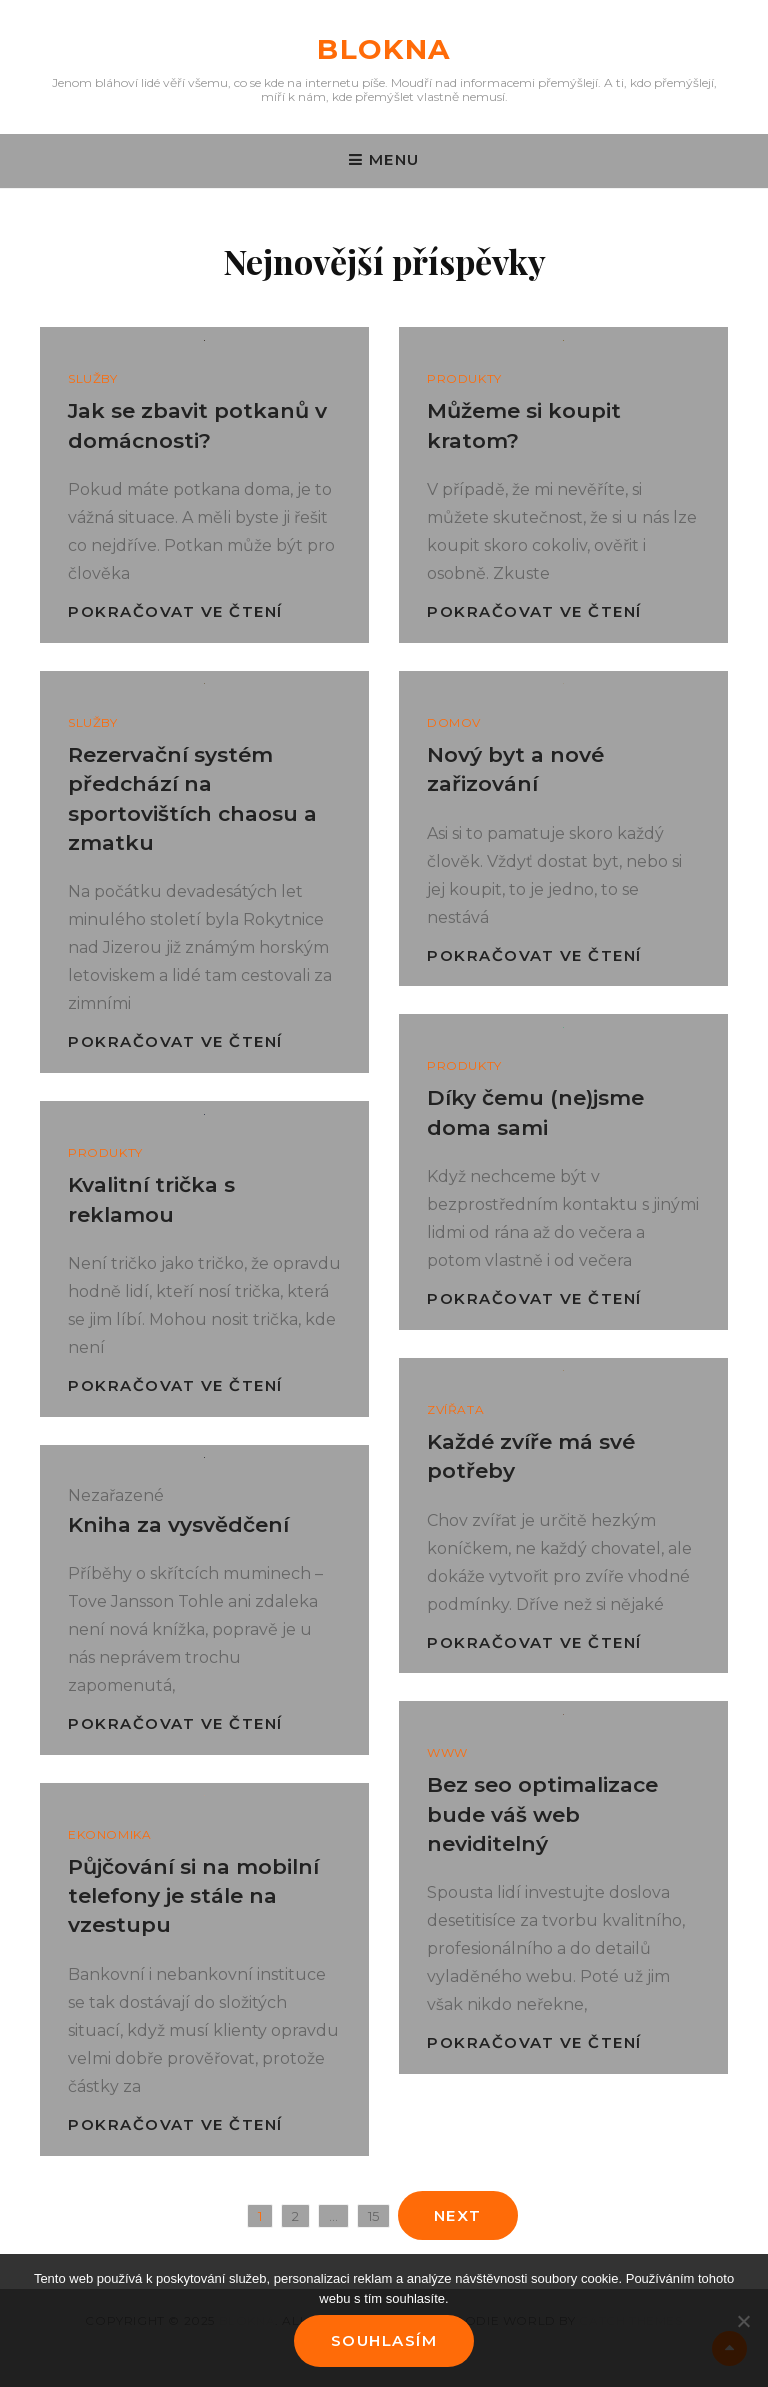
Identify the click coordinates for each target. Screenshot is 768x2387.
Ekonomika (109, 1834)
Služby (93, 378)
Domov (454, 722)
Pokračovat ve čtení (175, 611)
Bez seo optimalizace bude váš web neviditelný (542, 1814)
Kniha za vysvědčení (178, 1524)
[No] (743, 2321)
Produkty (464, 378)
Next (458, 2215)
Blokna (383, 49)
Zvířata (455, 1409)
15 (378, 2214)
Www (447, 1752)
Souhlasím (384, 2340)
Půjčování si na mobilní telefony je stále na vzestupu (193, 1896)
